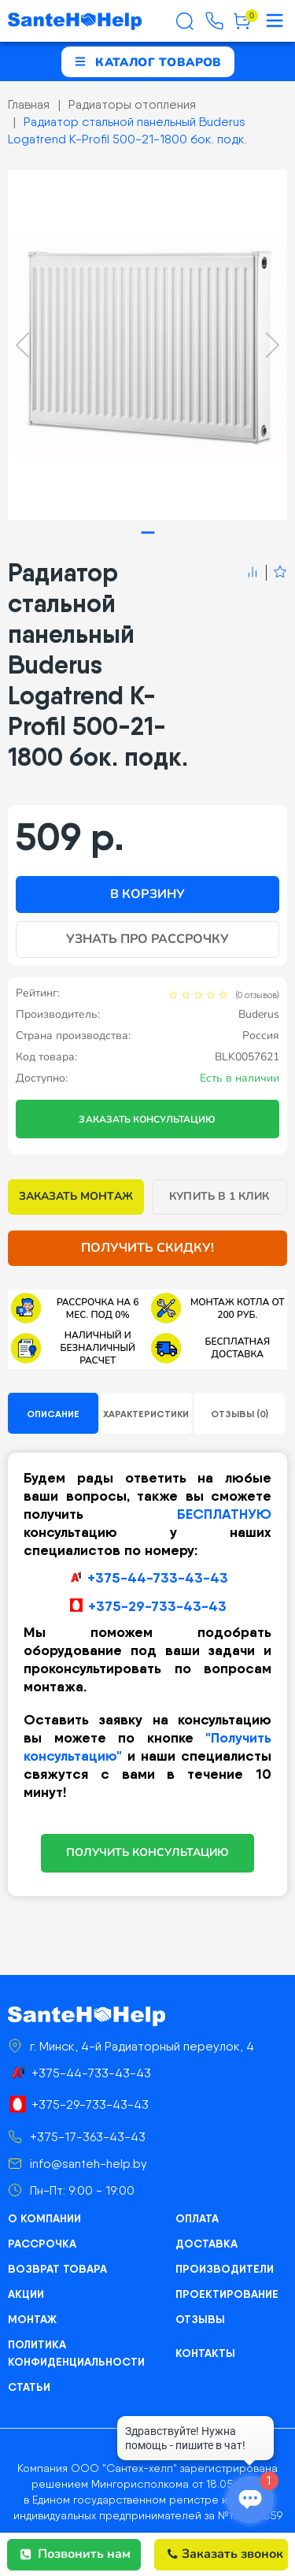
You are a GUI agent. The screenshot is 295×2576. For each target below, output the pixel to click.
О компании (44, 2218)
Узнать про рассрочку (148, 939)
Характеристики (146, 1414)
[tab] (147, 532)
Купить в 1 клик (219, 1196)
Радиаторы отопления (132, 104)
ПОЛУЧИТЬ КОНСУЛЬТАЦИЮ (147, 1852)
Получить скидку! (148, 1247)
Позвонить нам (75, 2554)
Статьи (29, 2387)
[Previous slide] (22, 345)
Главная (29, 104)
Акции (26, 2294)
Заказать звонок (225, 2554)
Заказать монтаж (76, 1196)
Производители (224, 2269)
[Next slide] (272, 345)
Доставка (206, 2243)
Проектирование (226, 2294)
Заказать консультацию (147, 1119)
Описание (53, 1414)
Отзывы (200, 2319)
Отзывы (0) (239, 1414)
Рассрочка (42, 2243)
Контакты (205, 2353)
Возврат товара (57, 2269)
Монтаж (32, 2319)
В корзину (147, 894)
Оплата (197, 2218)
